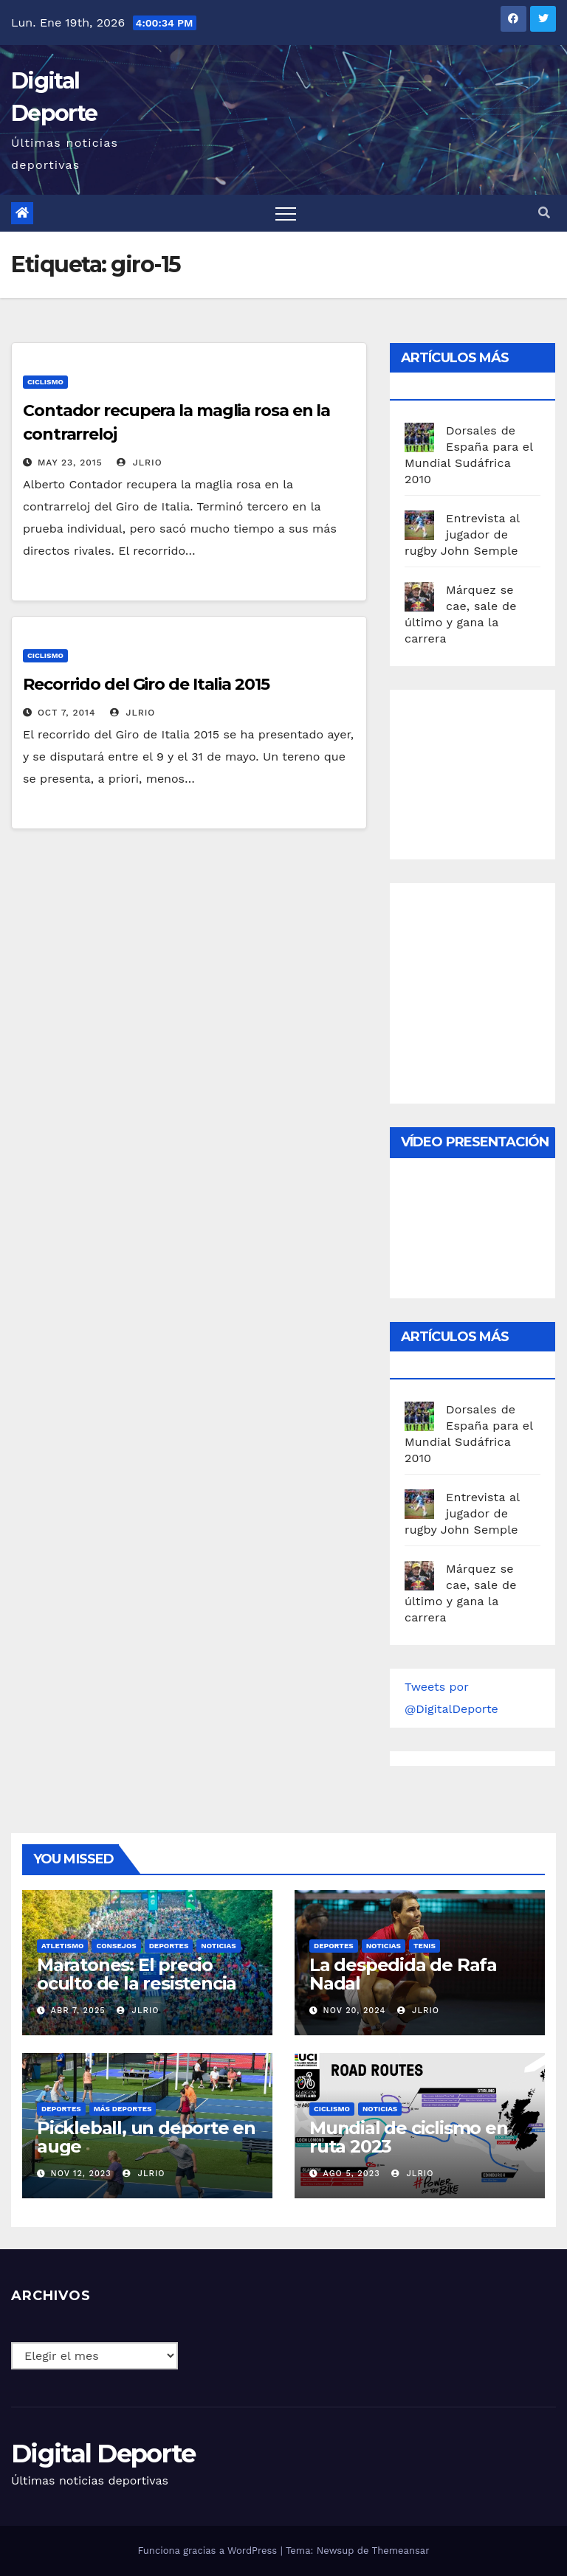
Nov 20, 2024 (354, 2010)
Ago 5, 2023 (351, 2173)
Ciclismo (45, 382)
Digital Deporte (103, 2453)
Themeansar (401, 2550)
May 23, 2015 (70, 462)
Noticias (218, 1946)
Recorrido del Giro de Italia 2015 (146, 684)
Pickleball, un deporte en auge (146, 2137)
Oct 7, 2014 (66, 712)
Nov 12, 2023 (81, 2173)
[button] (544, 213)
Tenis (424, 1946)
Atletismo (62, 1946)
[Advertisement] (486, 771)
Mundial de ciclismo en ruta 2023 (408, 2137)
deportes (169, 1946)
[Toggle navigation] (286, 213)
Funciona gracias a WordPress (208, 2550)
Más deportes (123, 2109)
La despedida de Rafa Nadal (403, 1974)
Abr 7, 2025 (78, 2010)
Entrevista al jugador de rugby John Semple (462, 534)
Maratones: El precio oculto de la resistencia (136, 1974)
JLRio (139, 462)
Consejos (116, 1946)
